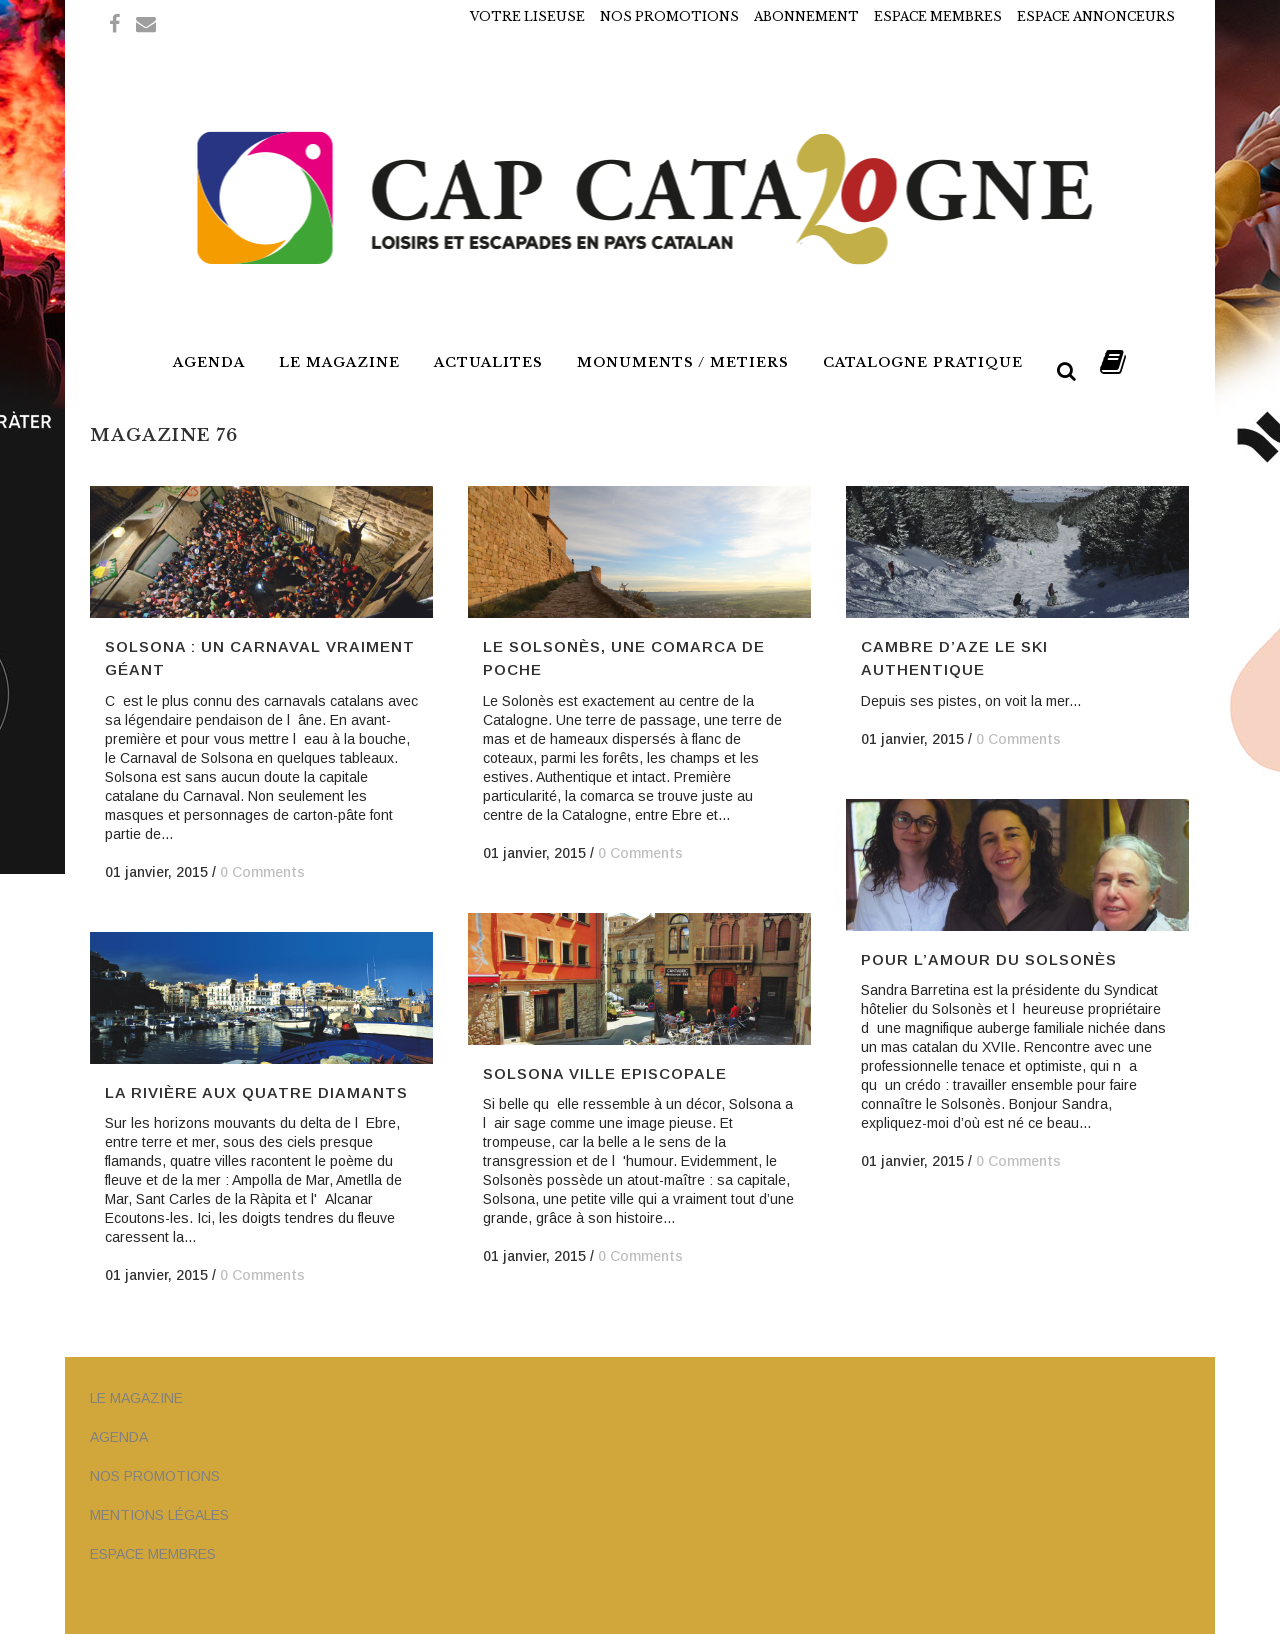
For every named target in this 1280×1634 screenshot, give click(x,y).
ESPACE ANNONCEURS (1096, 16)
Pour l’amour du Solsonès (989, 959)
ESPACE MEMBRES (938, 16)
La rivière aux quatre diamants (256, 1092)
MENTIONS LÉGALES (159, 1515)
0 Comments (262, 872)
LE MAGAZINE (136, 1398)
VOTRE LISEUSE (527, 16)
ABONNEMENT (806, 16)
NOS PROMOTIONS (669, 16)
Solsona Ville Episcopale (605, 1073)
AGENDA (119, 1437)
